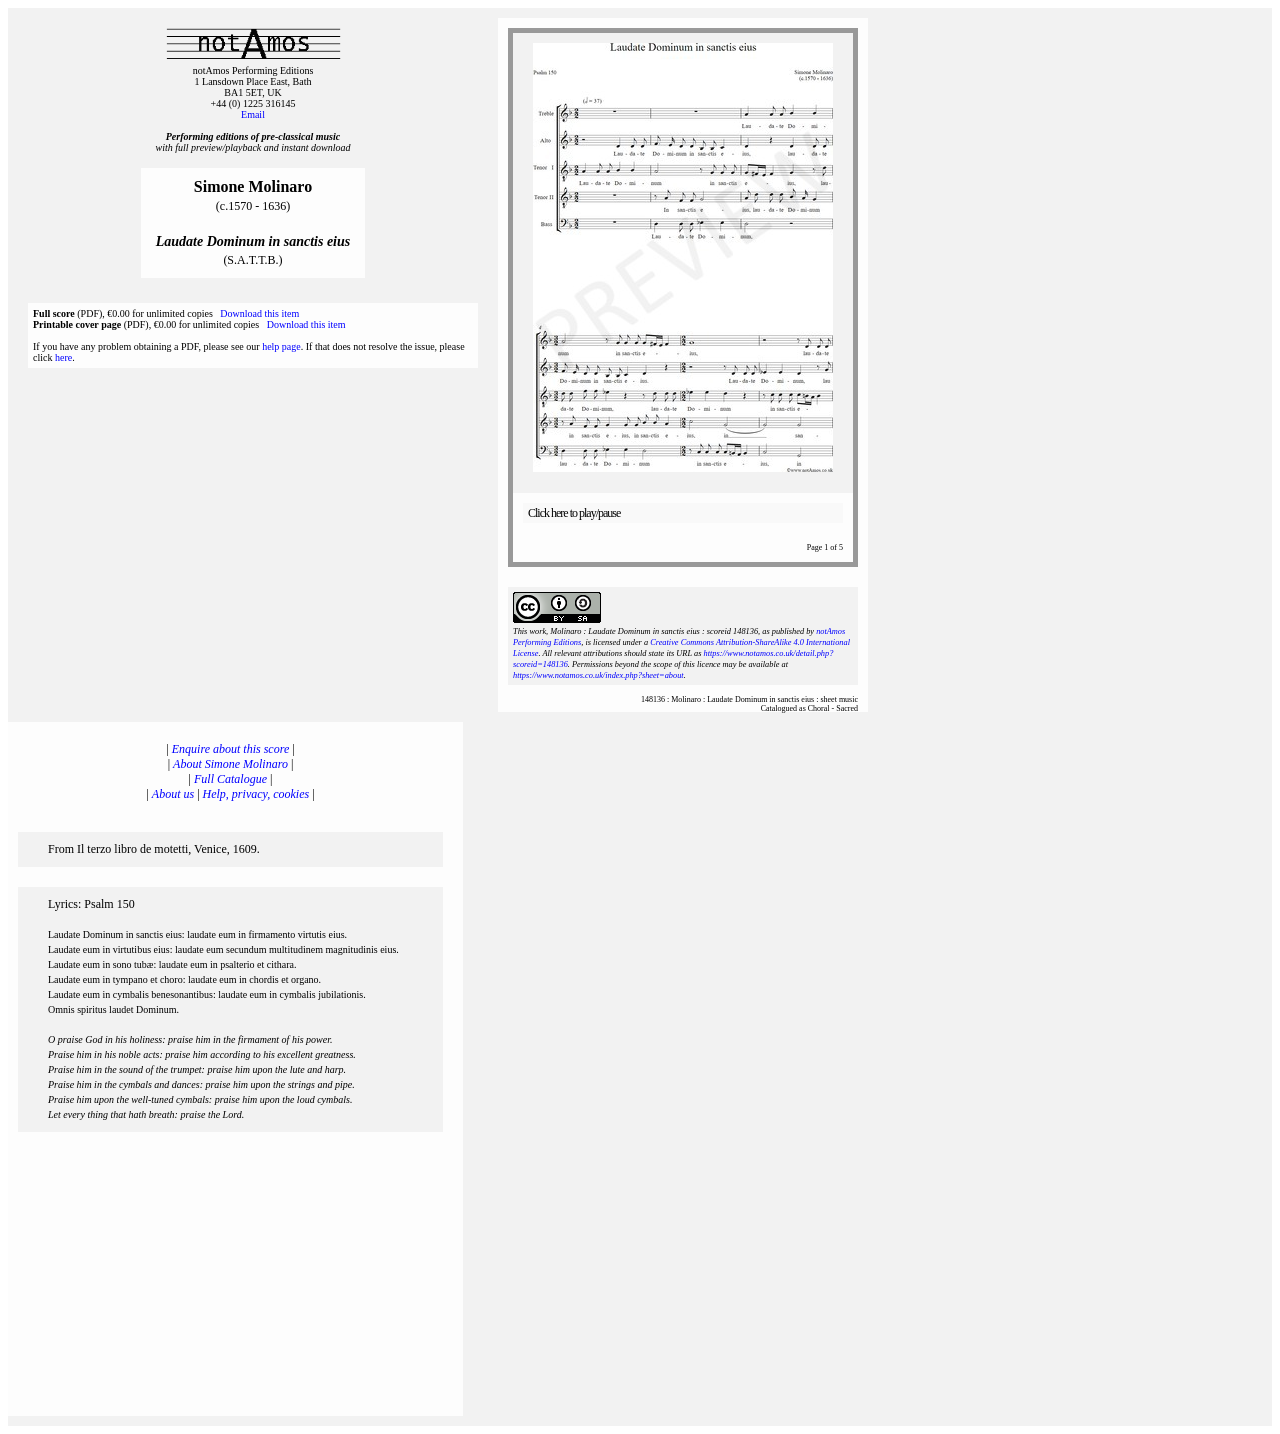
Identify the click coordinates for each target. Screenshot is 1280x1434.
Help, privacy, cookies (256, 794)
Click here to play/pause (574, 513)
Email (253, 114)
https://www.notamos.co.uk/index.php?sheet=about (598, 675)
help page (281, 346)
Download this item (259, 313)
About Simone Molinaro (230, 764)
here (63, 357)
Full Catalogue (230, 779)
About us (173, 794)
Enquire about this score (230, 749)
